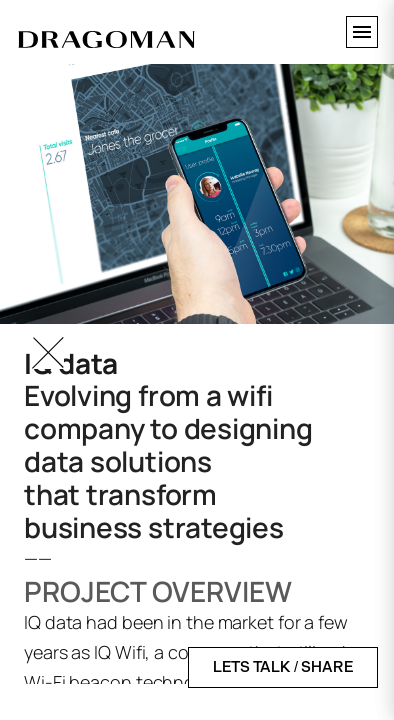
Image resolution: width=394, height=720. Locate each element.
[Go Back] (48, 353)
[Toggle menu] (362, 32)
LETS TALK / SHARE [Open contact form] (283, 667)
